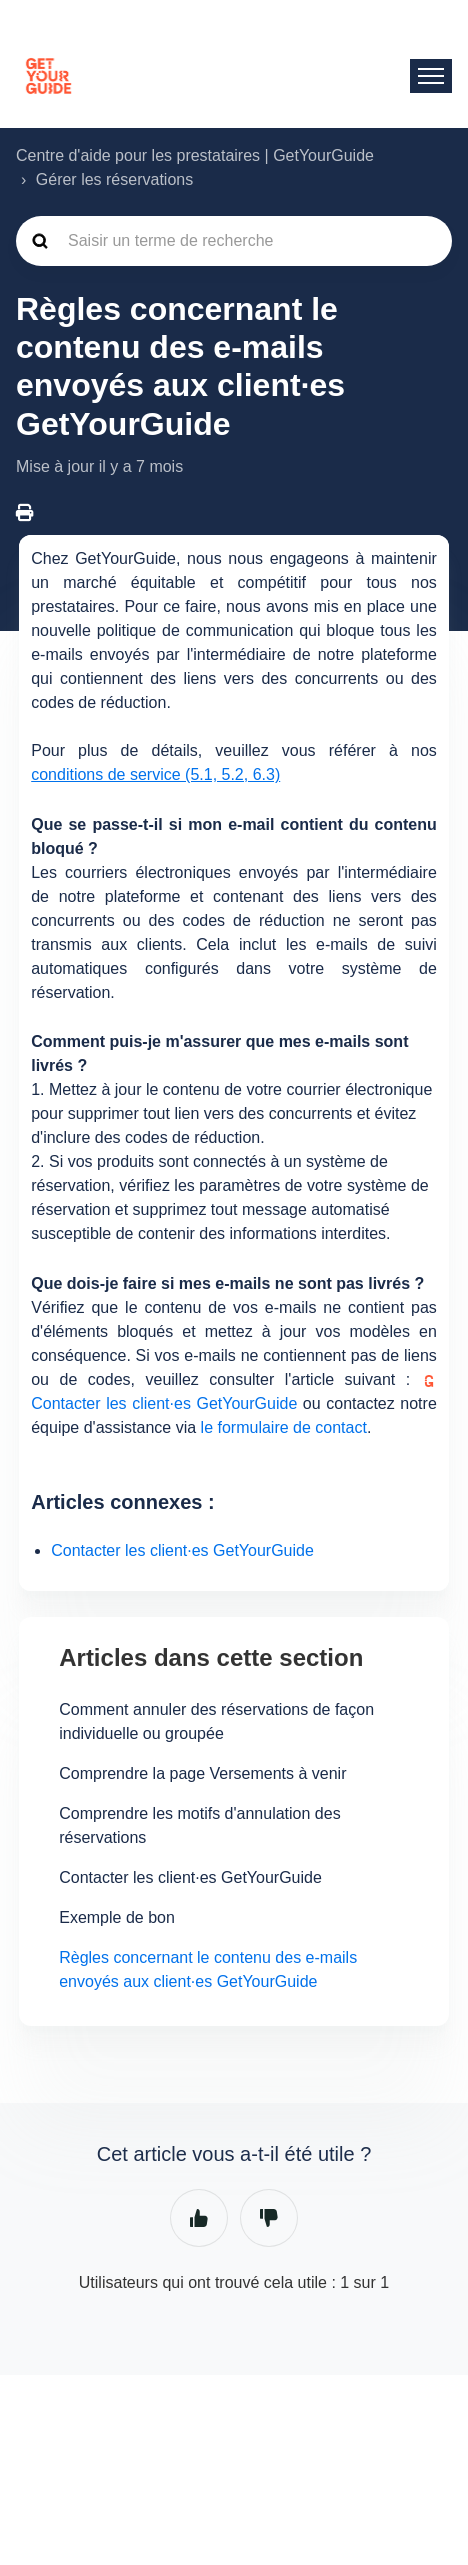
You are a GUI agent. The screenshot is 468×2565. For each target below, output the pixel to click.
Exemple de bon (117, 1917)
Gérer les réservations (114, 179)
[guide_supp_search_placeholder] (234, 241)
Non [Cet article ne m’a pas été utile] (269, 2218)
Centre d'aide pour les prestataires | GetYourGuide (195, 155)
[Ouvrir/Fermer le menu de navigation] (431, 76)
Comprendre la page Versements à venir (202, 1773)
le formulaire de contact (284, 1427)
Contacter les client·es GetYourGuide (182, 1550)
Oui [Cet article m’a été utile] (199, 2218)
